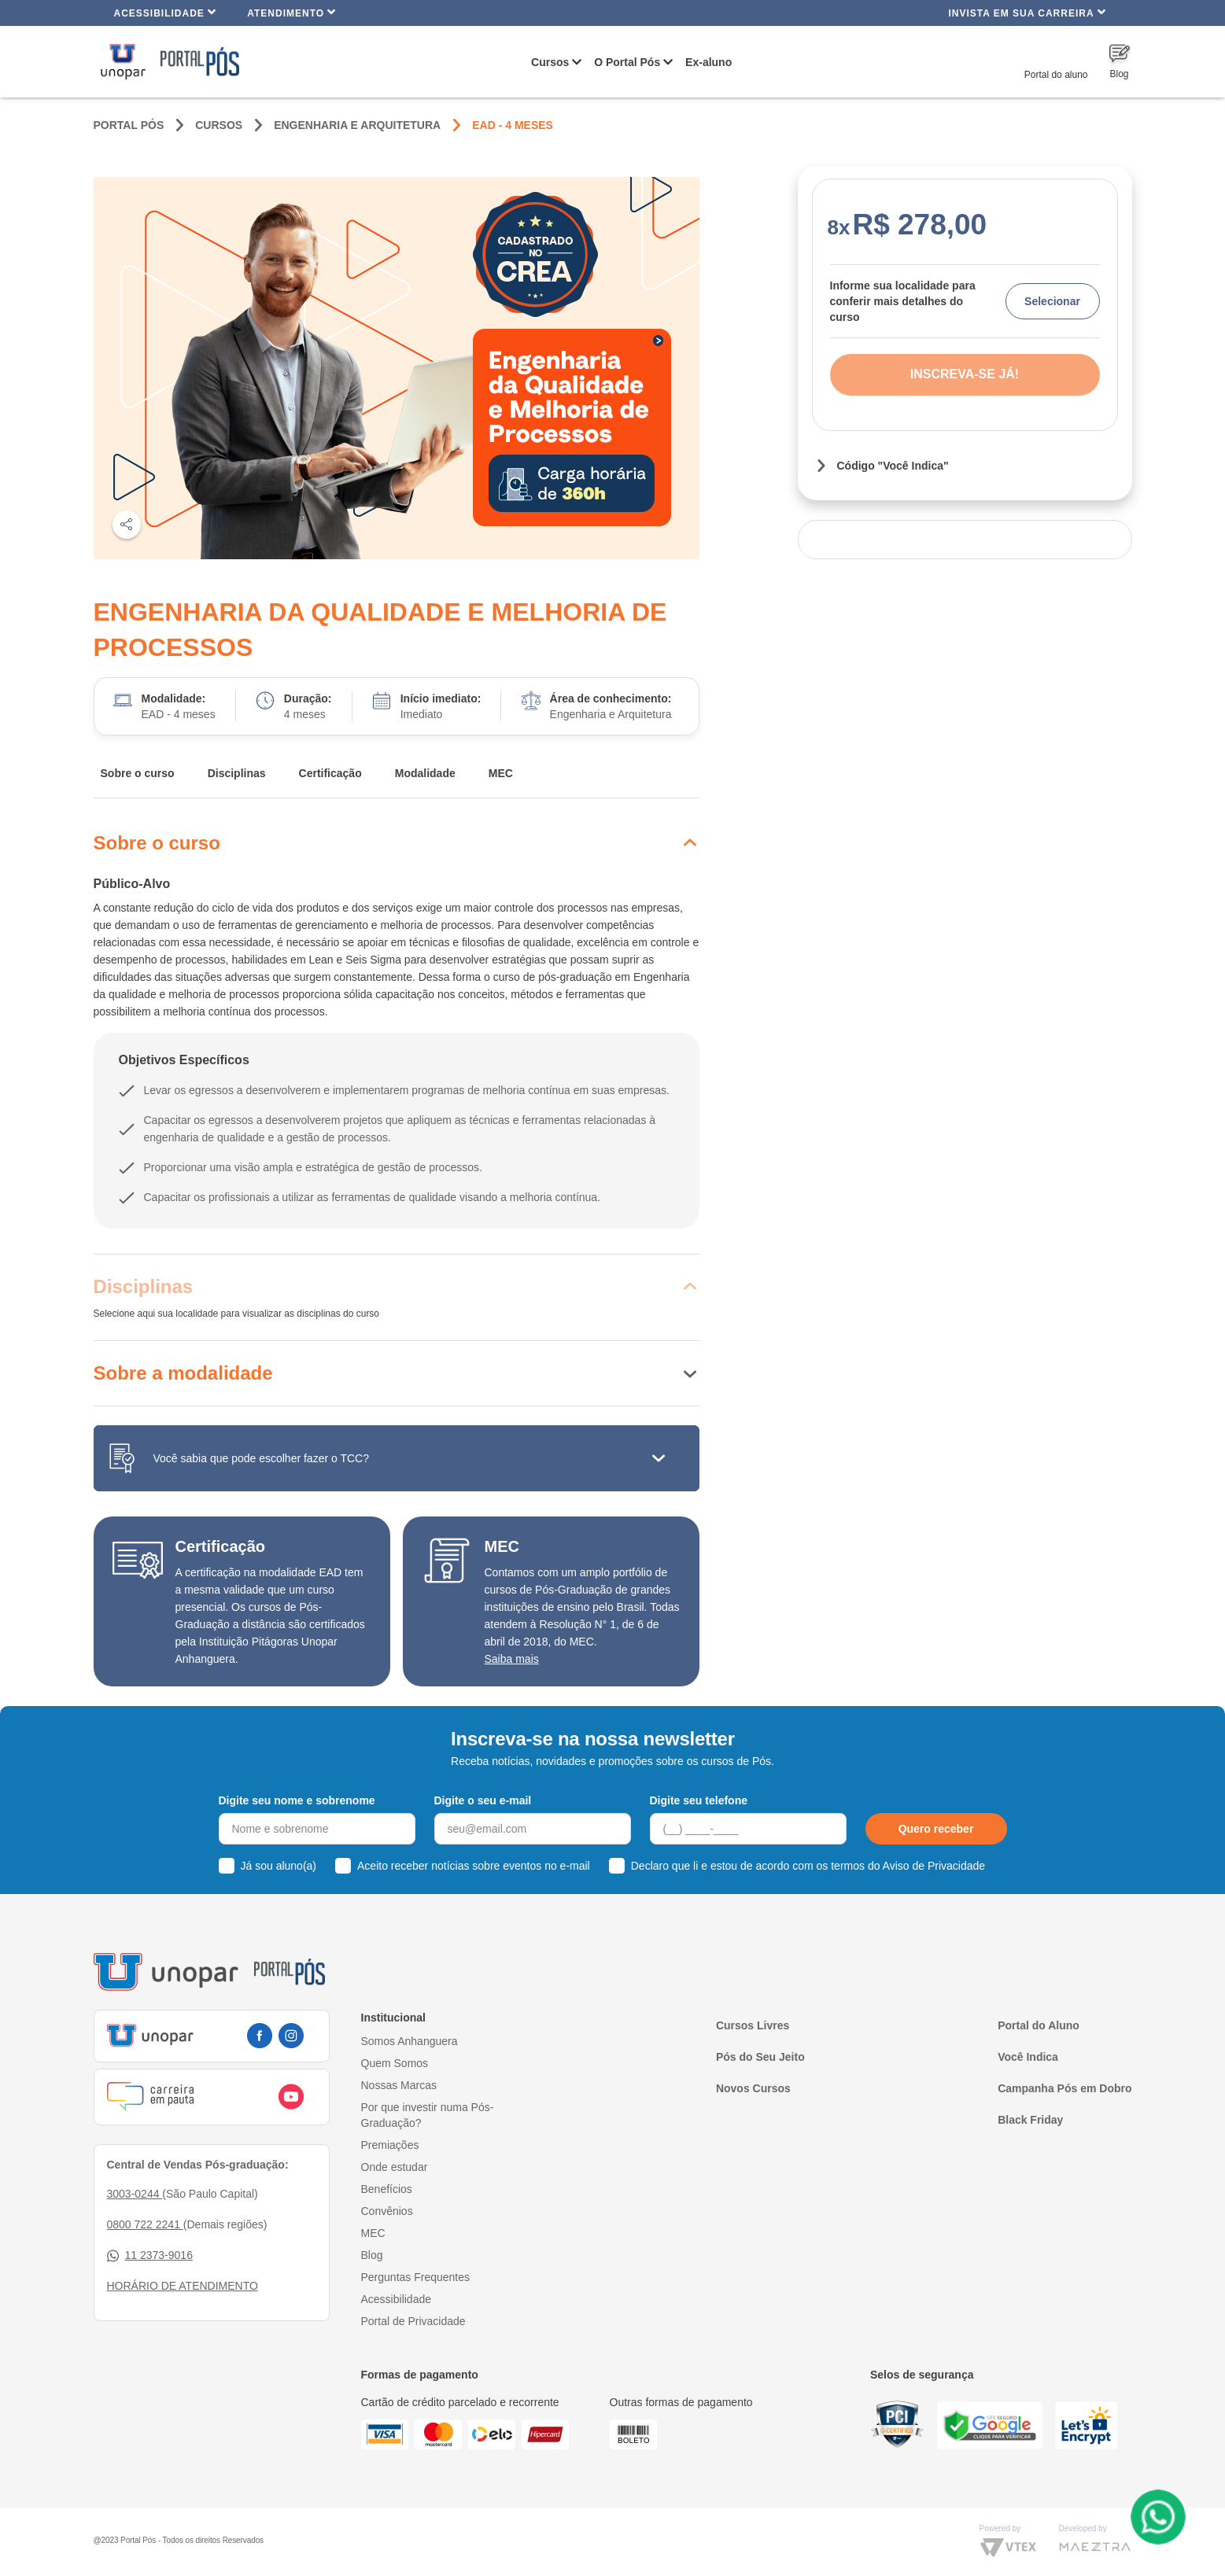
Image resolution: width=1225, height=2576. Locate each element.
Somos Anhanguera (409, 2041)
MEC (501, 773)
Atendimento (291, 12)
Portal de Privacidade (413, 2321)
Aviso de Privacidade (934, 1865)
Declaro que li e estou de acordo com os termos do (808, 1865)
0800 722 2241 (145, 2224)
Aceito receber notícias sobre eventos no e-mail (473, 1865)
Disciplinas (237, 773)
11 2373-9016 (150, 2255)
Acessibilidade (165, 12)
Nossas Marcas (399, 2085)
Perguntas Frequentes (415, 2277)
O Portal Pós (627, 62)
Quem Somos (395, 2063)
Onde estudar (394, 2167)
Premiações (390, 2145)
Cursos (550, 62)
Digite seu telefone (698, 1800)
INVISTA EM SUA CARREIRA (1026, 12)
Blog (372, 2255)
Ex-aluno (708, 62)
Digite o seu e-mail (483, 1800)
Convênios (387, 2211)
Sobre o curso (138, 773)
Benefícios (386, 2189)
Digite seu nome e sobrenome (297, 1800)
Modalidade (425, 773)
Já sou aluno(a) (279, 1865)
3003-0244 (135, 2193)
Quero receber (936, 1828)
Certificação (330, 773)
